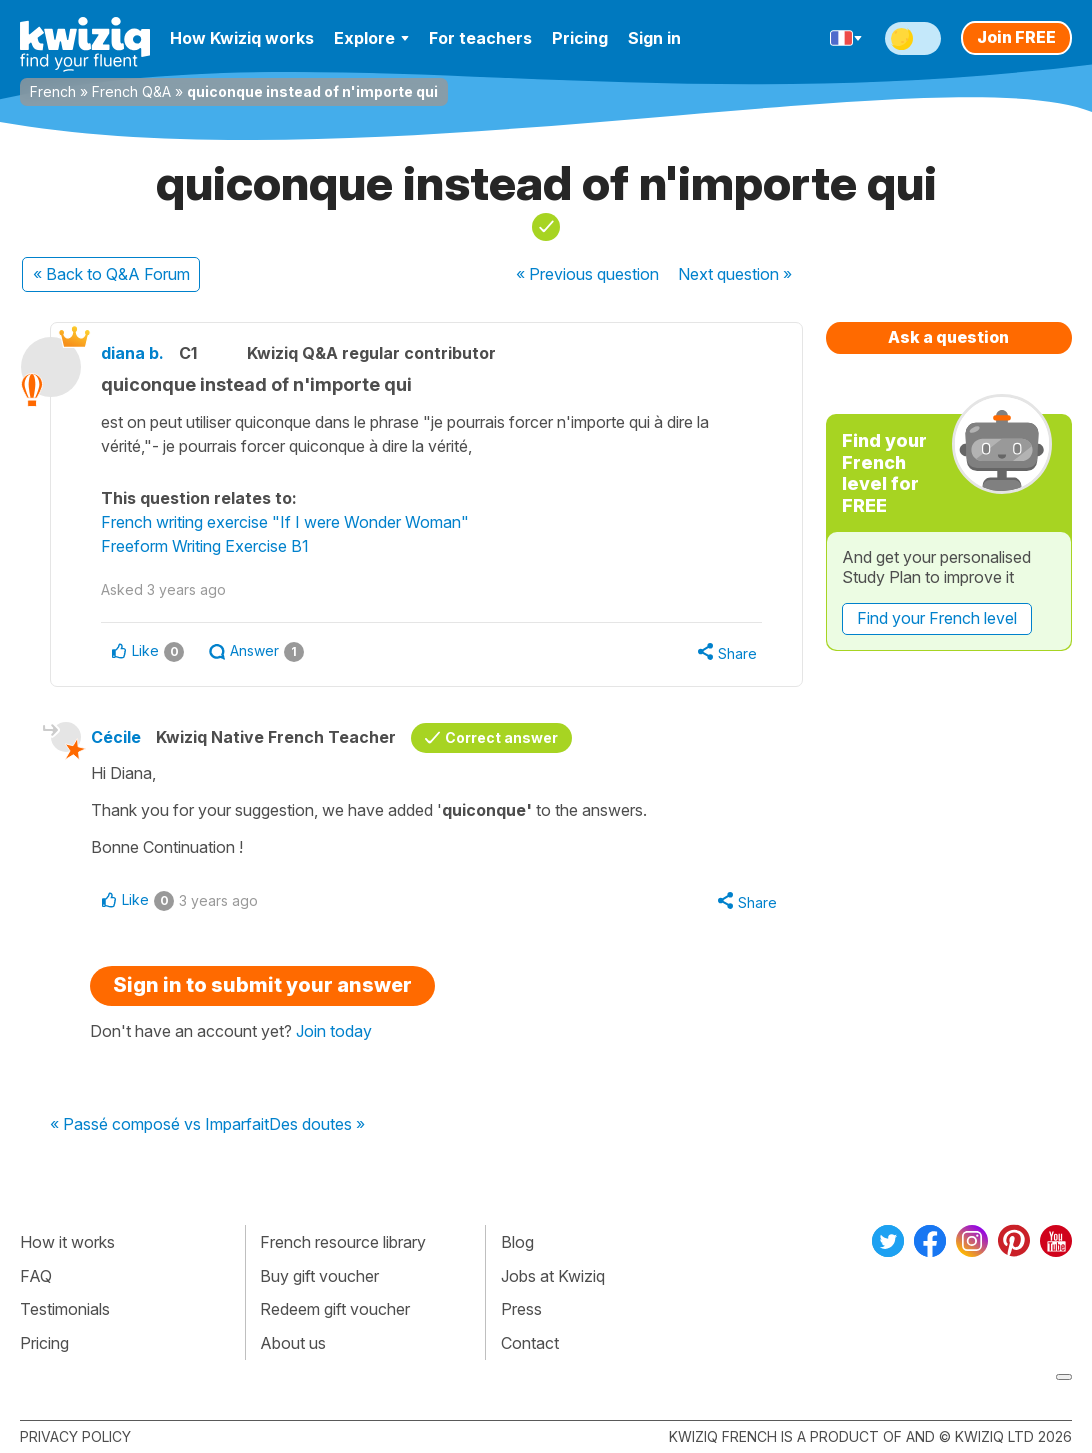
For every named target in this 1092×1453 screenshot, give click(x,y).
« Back (111, 274)
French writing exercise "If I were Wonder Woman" (285, 522)
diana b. (132, 353)
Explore (371, 38)
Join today (334, 1031)
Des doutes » (317, 1125)
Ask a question (948, 337)
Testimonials (65, 1309)
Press (521, 1309)
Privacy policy (75, 1436)
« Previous (587, 274)
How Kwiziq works (242, 38)
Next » (735, 274)
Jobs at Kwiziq (553, 1276)
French (53, 91)
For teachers (480, 38)
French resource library (343, 1242)
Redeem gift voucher (335, 1309)
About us (293, 1343)
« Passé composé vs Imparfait (159, 1125)
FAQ (36, 1276)
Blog (517, 1242)
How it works (67, 1242)
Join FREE (1016, 37)
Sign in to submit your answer (262, 985)
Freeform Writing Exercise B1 (205, 546)
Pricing (580, 38)
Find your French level (937, 618)
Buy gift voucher (319, 1276)
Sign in (654, 38)
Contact (530, 1343)
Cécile (116, 737)
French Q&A (131, 91)
